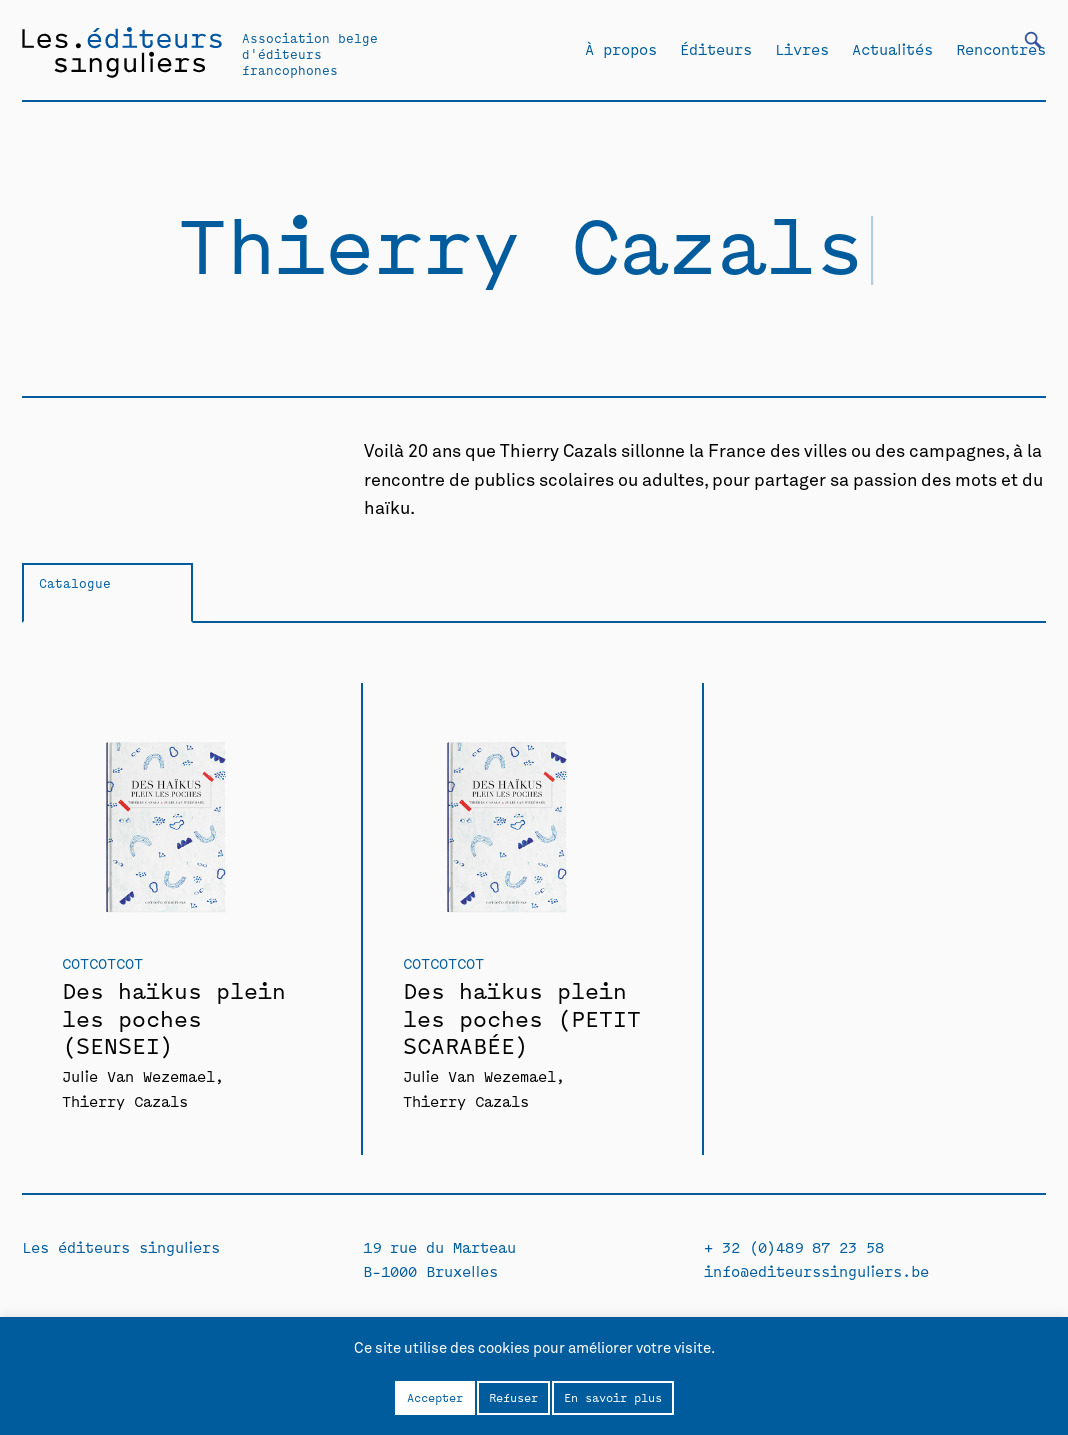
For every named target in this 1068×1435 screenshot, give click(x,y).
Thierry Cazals (125, 1100)
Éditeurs (716, 49)
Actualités (892, 49)
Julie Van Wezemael (138, 1075)
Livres (802, 49)
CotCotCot (102, 962)
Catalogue (75, 582)
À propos (621, 49)
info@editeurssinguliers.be (816, 1270)
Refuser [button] (513, 1397)
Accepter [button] (435, 1397)
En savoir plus (613, 1397)
